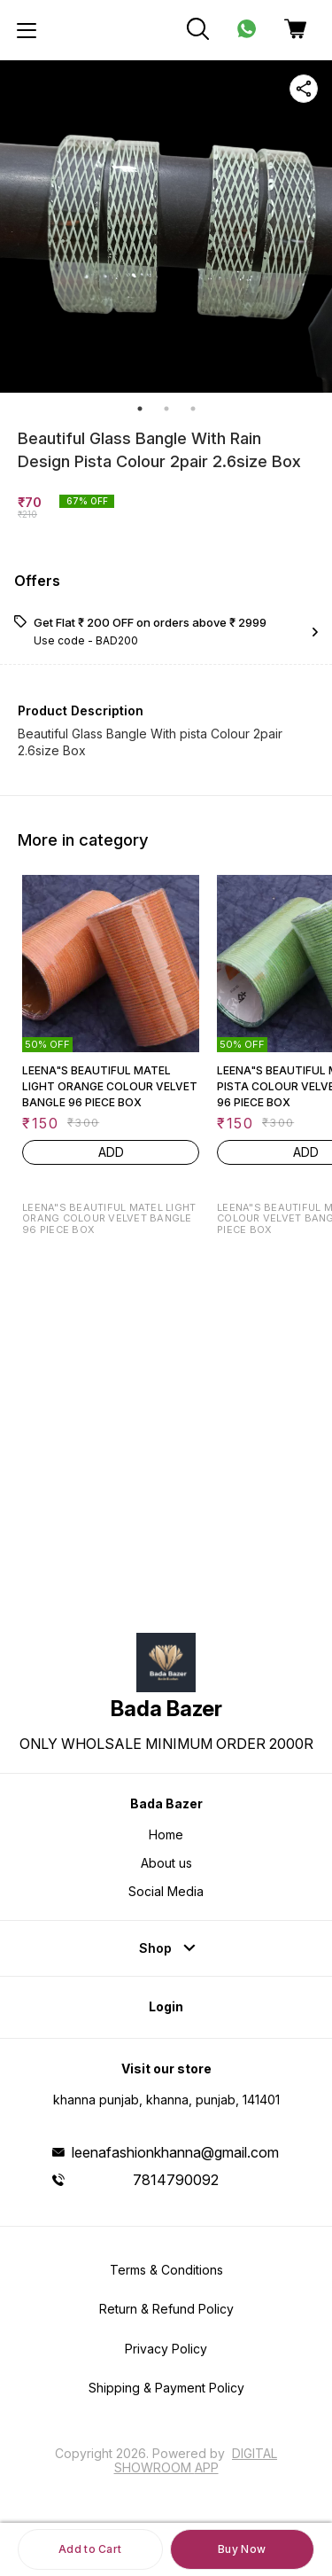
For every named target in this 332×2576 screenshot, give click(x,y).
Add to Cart (89, 2549)
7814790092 (176, 2180)
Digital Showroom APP (196, 2460)
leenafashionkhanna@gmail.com (175, 2152)
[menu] (26, 30)
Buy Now (242, 2549)
